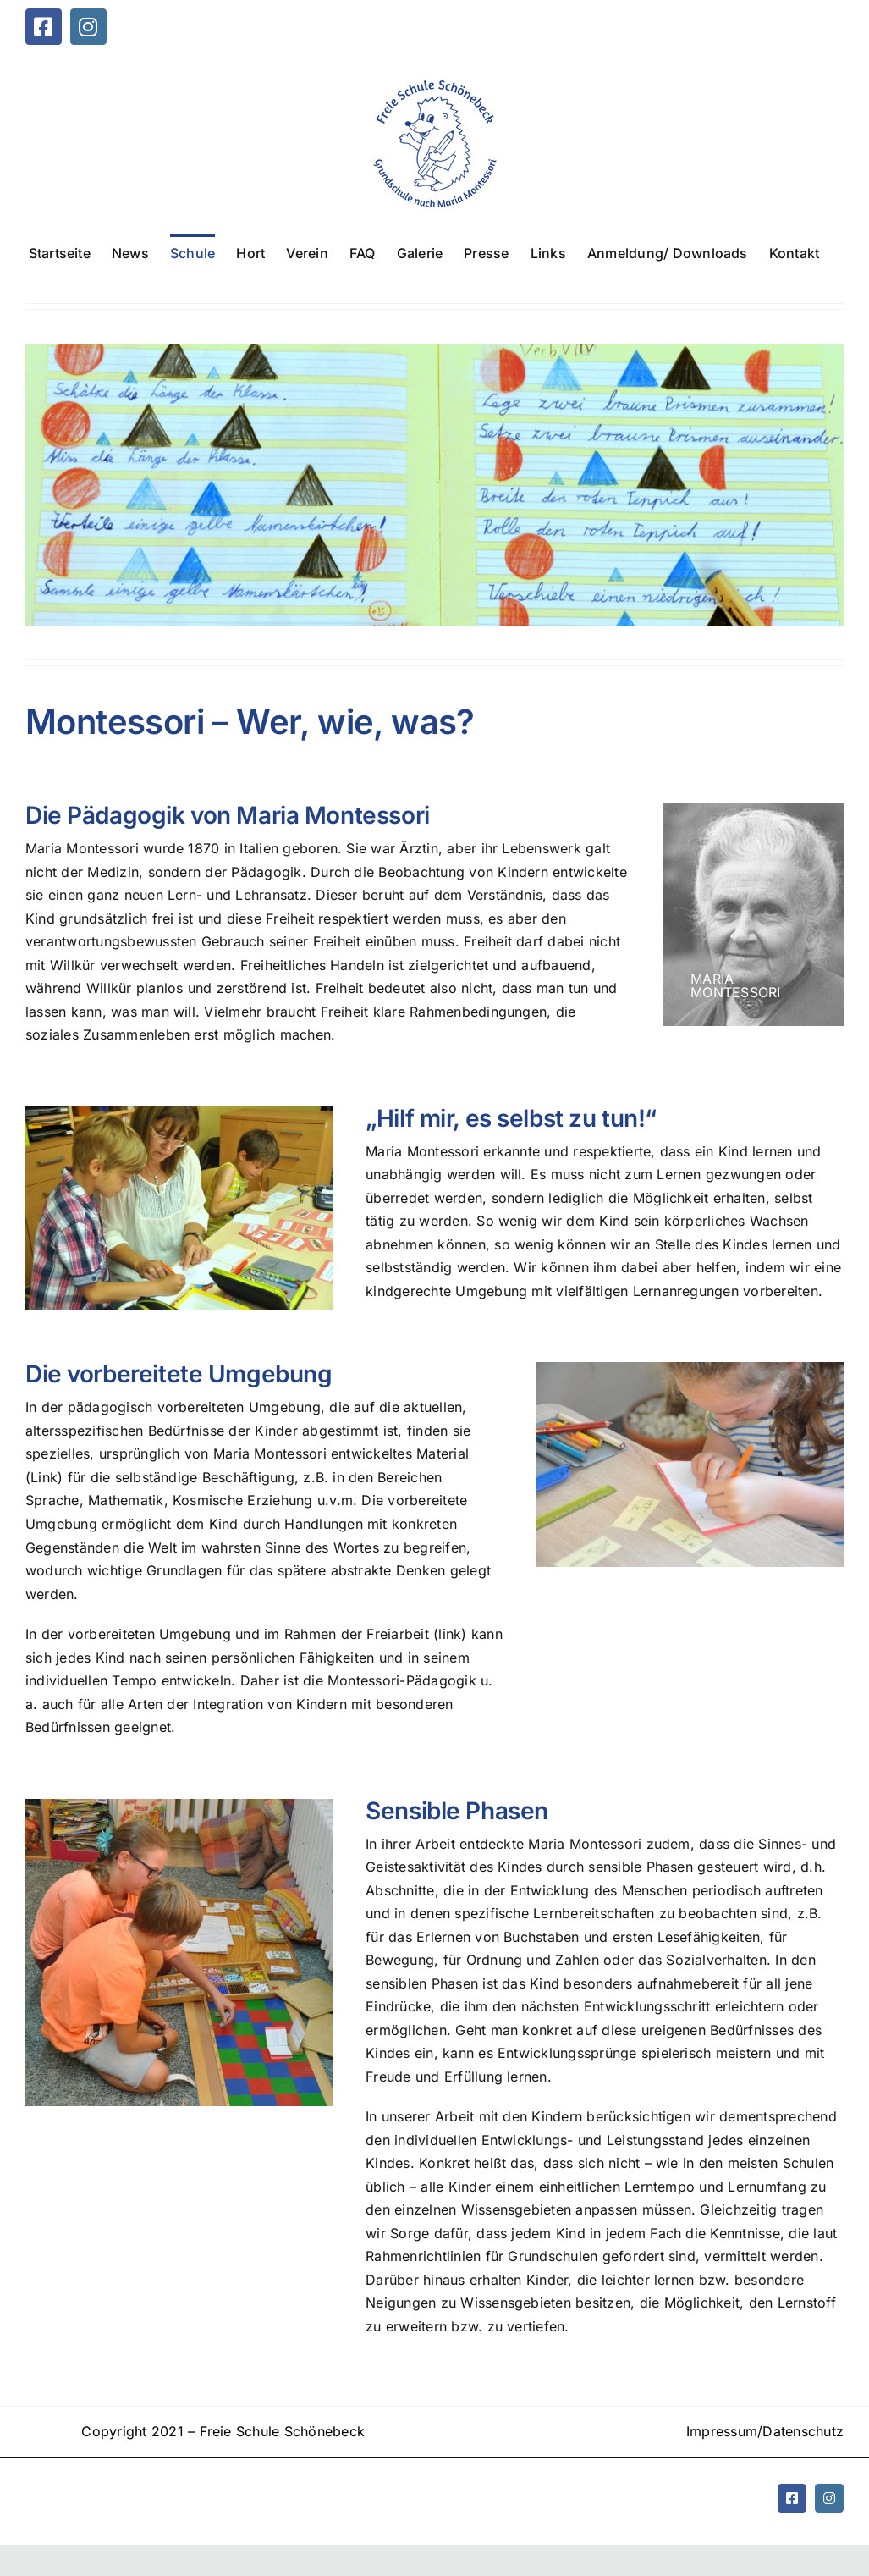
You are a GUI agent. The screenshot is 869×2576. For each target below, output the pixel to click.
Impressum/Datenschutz (765, 2431)
